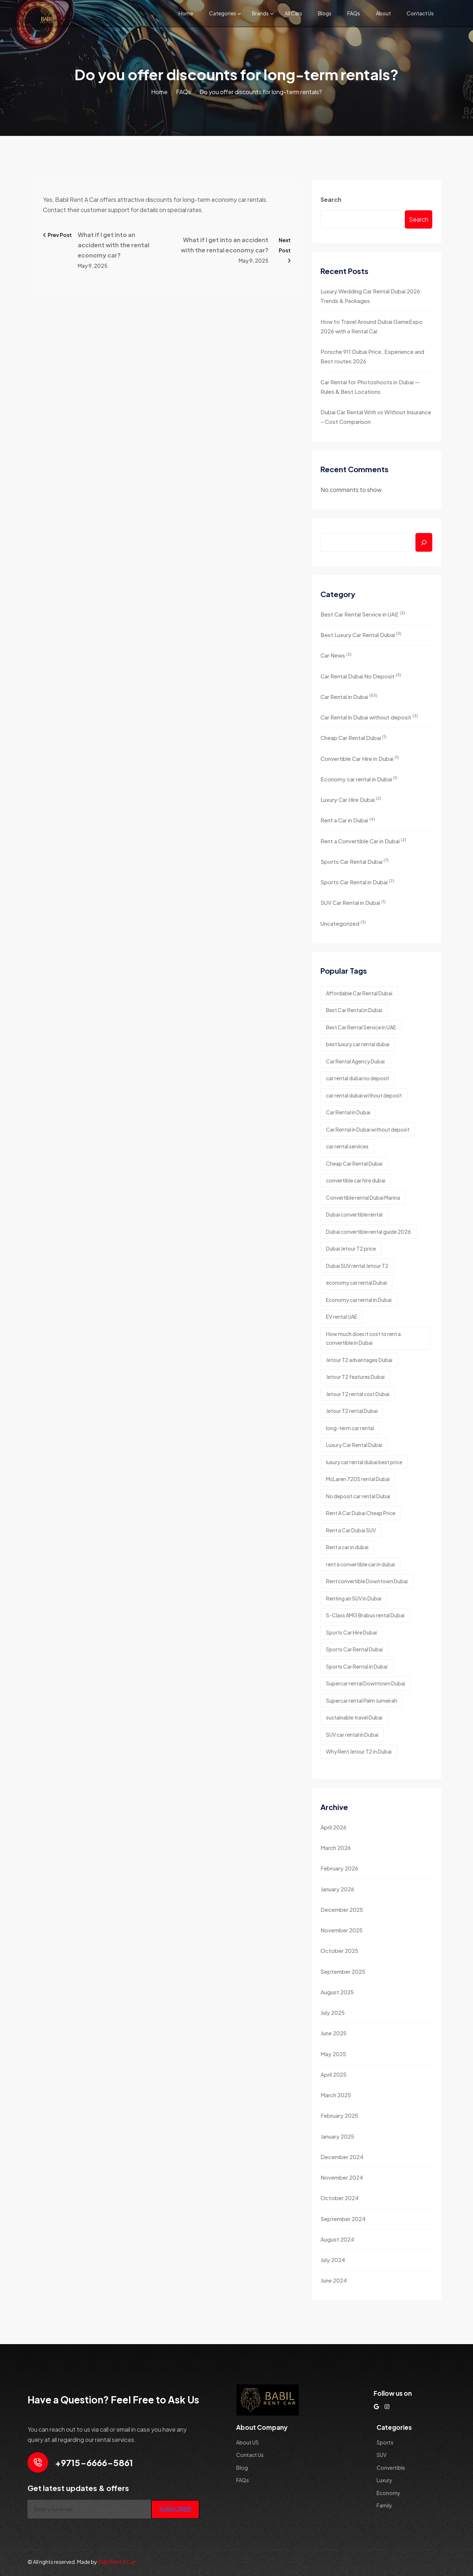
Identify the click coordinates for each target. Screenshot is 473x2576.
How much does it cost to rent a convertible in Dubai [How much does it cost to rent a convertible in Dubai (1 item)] (363, 1338)
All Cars (293, 13)
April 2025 (333, 2074)
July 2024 (332, 2259)
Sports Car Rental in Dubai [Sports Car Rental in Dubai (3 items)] (357, 1666)
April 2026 (333, 1827)
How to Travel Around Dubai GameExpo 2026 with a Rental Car (371, 326)
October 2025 (339, 1950)
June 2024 (333, 2280)
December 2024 (341, 2156)
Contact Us (420, 13)
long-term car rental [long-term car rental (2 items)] (350, 1428)
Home (186, 13)
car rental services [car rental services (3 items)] (347, 1146)
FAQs (353, 13)
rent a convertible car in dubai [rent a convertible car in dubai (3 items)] (360, 1564)
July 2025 (332, 2012)
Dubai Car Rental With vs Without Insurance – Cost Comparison (375, 416)
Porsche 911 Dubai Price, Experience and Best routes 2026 (372, 356)
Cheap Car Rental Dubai (353, 737)
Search (330, 199)
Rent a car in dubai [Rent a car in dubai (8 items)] (347, 1547)
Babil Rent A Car (117, 2561)
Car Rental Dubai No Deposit (360, 676)
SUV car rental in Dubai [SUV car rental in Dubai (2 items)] (352, 1734)
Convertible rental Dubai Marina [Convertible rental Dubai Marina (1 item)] (363, 1197)
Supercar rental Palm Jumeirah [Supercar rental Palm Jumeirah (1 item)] (361, 1700)
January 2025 (337, 2136)
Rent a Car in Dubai (347, 820)
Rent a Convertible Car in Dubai (363, 840)
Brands (260, 13)
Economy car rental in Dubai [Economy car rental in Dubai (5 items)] (359, 1299)
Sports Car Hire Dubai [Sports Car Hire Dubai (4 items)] (351, 1632)
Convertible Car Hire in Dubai (359, 758)
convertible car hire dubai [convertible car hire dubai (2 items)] (355, 1180)
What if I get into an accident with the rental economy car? (113, 245)
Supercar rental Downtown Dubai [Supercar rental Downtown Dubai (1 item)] (365, 1683)
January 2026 (337, 1888)
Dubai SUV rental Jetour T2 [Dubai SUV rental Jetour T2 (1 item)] (357, 1265)
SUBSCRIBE (175, 2509)
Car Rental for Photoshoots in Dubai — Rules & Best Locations (370, 386)
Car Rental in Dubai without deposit (369, 717)
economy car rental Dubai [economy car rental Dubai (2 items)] (356, 1282)
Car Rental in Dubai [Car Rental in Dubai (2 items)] (348, 1112)
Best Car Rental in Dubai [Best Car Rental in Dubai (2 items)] (354, 1010)
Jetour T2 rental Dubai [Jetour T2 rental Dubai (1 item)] (352, 1410)
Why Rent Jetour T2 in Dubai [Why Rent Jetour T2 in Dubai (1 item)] (359, 1751)
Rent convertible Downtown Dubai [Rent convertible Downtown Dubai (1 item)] (367, 1581)
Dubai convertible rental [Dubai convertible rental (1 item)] (354, 1214)
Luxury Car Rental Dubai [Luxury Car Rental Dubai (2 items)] (354, 1444)
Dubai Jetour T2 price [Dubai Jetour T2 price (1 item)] (351, 1248)
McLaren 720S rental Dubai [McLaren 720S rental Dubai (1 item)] (358, 1479)
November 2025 (341, 1930)
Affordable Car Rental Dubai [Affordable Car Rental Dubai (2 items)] (359, 993)
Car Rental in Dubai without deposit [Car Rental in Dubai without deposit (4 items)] (368, 1129)
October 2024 (339, 2197)
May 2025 (333, 2053)
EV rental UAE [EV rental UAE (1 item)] (341, 1316)
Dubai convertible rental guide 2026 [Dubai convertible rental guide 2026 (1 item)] (368, 1231)
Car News (336, 655)
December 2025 (341, 1909)
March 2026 (335, 1847)
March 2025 (335, 2094)
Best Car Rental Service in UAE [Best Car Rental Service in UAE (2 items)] (361, 1027)
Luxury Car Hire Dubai (350, 799)
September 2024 (343, 2218)
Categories (222, 13)
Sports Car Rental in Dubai (357, 881)
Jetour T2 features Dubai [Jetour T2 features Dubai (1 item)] (355, 1376)
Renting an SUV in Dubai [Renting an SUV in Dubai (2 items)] (353, 1598)
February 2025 (339, 2115)
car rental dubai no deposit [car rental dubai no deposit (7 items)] (357, 1078)
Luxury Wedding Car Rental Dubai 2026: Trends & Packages (371, 296)
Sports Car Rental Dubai (354, 861)
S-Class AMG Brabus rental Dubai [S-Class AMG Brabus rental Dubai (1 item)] (365, 1615)
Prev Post (57, 235)
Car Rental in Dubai (348, 696)
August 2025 (337, 1991)
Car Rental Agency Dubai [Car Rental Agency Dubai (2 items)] (355, 1061)
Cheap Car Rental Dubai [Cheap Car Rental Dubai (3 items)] (354, 1163)
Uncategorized (343, 923)
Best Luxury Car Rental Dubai (361, 634)
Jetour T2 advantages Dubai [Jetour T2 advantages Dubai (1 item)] (359, 1360)
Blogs (324, 13)
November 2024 (341, 2177)
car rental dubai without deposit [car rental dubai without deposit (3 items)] (364, 1095)
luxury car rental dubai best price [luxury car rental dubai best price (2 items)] (364, 1462)
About (383, 13)
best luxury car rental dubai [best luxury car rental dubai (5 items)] (357, 1044)
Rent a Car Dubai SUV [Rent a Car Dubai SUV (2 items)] (351, 1530)
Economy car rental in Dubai (358, 778)
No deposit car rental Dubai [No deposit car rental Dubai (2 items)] (358, 1496)
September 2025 (342, 1971)
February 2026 (339, 1868)
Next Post (285, 250)
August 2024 (337, 2239)
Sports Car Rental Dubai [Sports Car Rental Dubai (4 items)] (354, 1649)
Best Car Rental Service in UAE (362, 614)
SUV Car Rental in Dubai (353, 902)
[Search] (423, 542)
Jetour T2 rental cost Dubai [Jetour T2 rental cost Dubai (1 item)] (357, 1394)
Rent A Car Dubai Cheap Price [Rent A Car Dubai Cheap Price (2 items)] (360, 1513)
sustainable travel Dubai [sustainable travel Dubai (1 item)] (354, 1717)
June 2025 (333, 2032)
